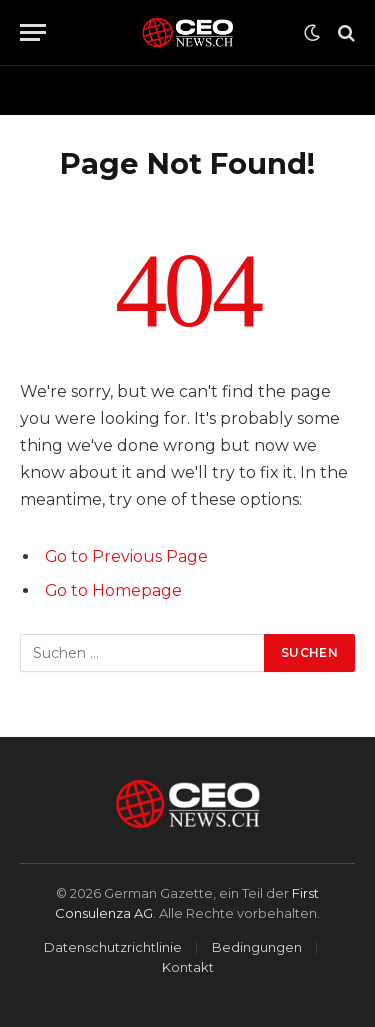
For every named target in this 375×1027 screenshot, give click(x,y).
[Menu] (33, 32)
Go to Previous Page (126, 556)
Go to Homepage (113, 590)
